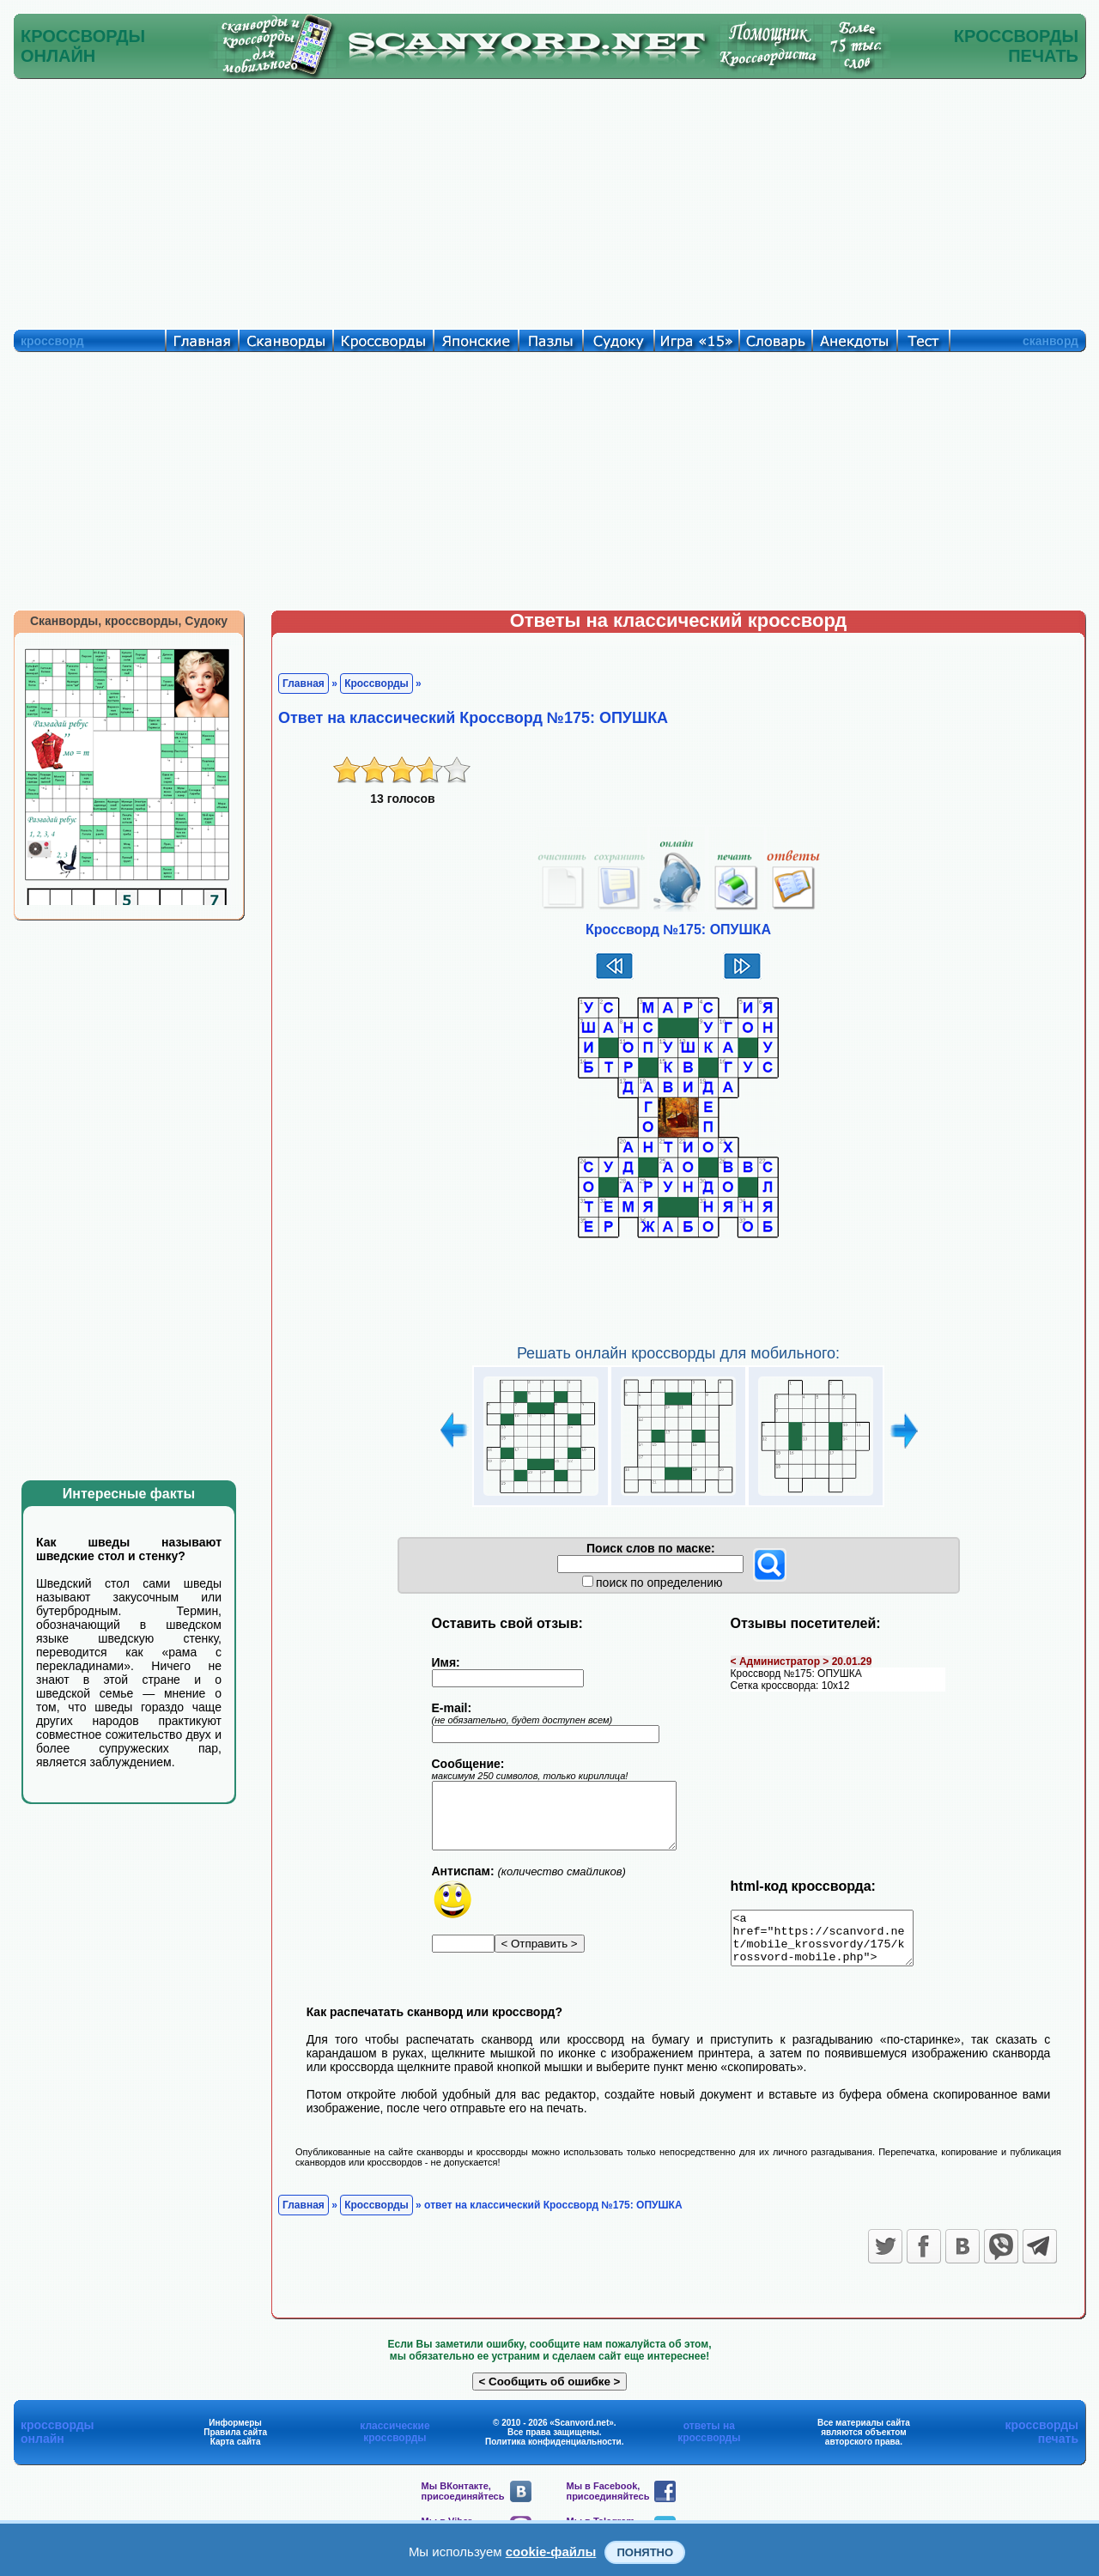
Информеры (235, 2433)
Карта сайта (235, 2452)
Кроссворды (376, 683)
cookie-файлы (551, 2551)
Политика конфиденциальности (553, 2452)
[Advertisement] (549, 200)
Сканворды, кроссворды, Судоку (129, 621)
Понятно (644, 2552)
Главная (303, 683)
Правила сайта (235, 2442)
